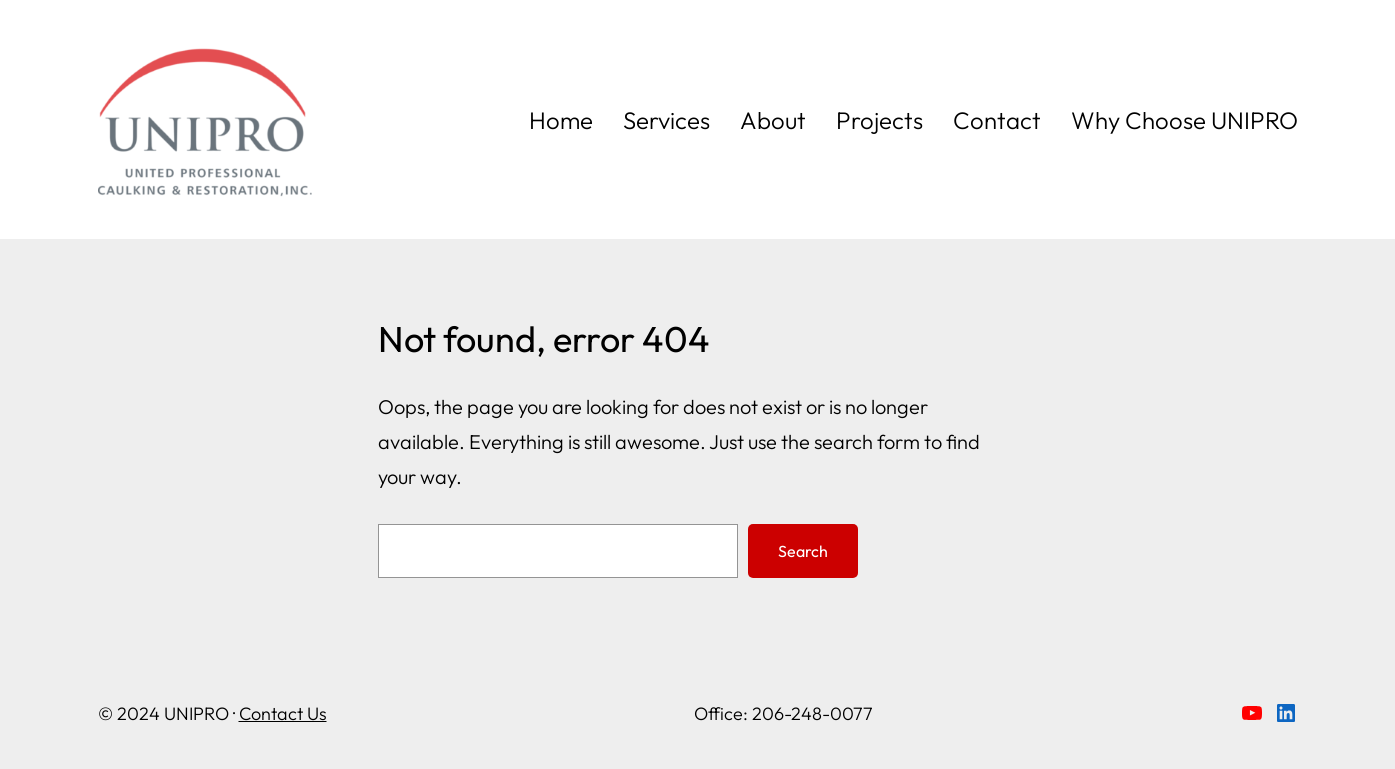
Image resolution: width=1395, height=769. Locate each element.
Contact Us (283, 713)
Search (803, 551)
